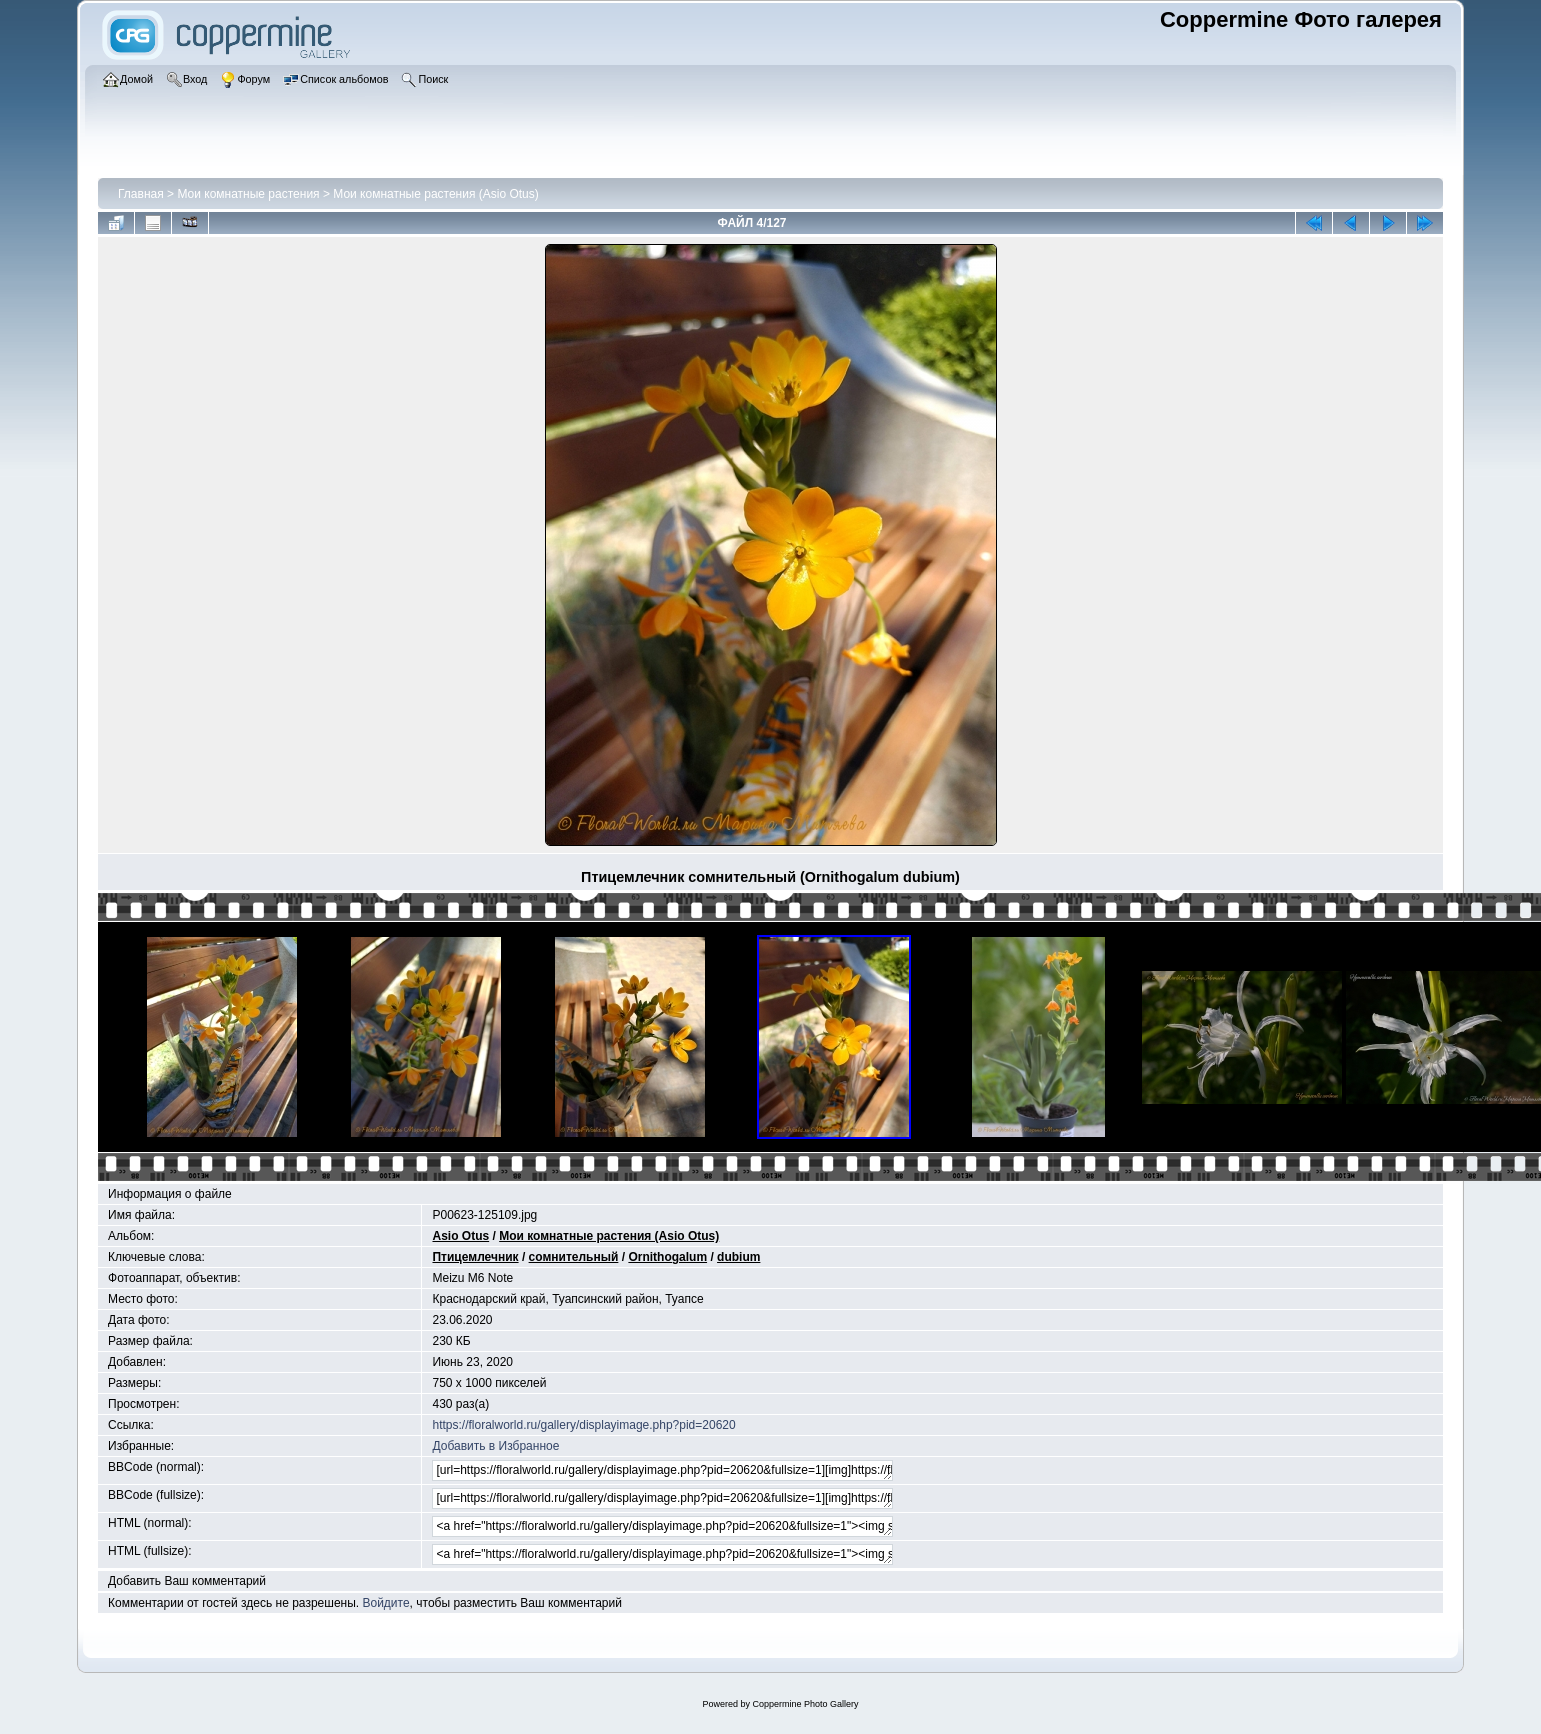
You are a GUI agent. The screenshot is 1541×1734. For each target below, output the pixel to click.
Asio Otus (460, 1236)
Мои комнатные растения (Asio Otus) (436, 194)
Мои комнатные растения (248, 194)
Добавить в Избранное (495, 1446)
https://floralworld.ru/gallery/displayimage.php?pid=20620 (583, 1425)
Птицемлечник (475, 1257)
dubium (738, 1257)
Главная (141, 194)
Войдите (385, 1603)
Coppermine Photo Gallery (805, 1704)
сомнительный (574, 1257)
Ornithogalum (667, 1257)
